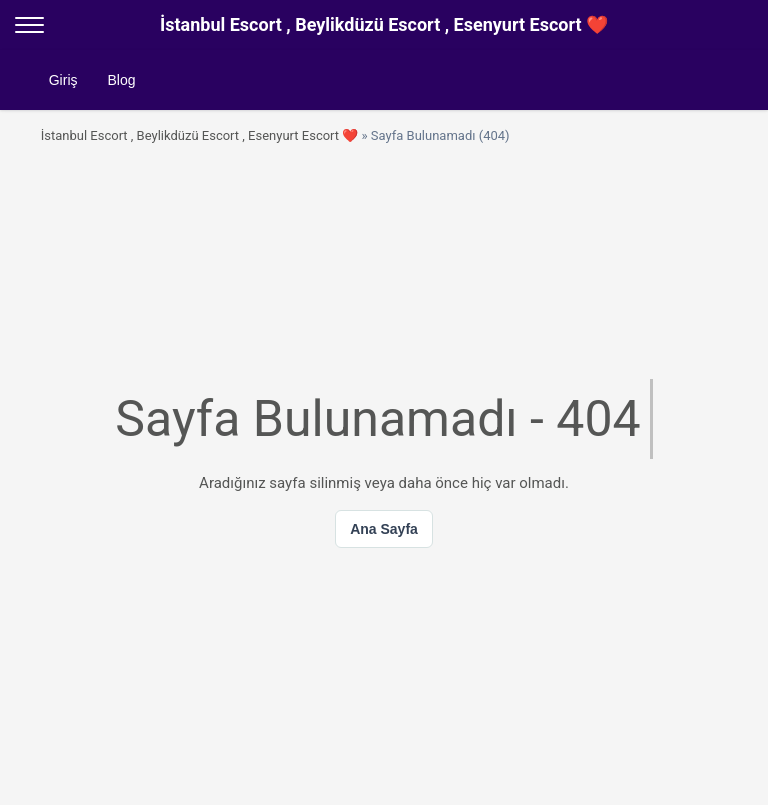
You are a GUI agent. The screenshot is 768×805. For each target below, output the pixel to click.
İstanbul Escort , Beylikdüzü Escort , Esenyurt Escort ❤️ (200, 135)
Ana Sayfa (384, 529)
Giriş (63, 80)
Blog (122, 80)
